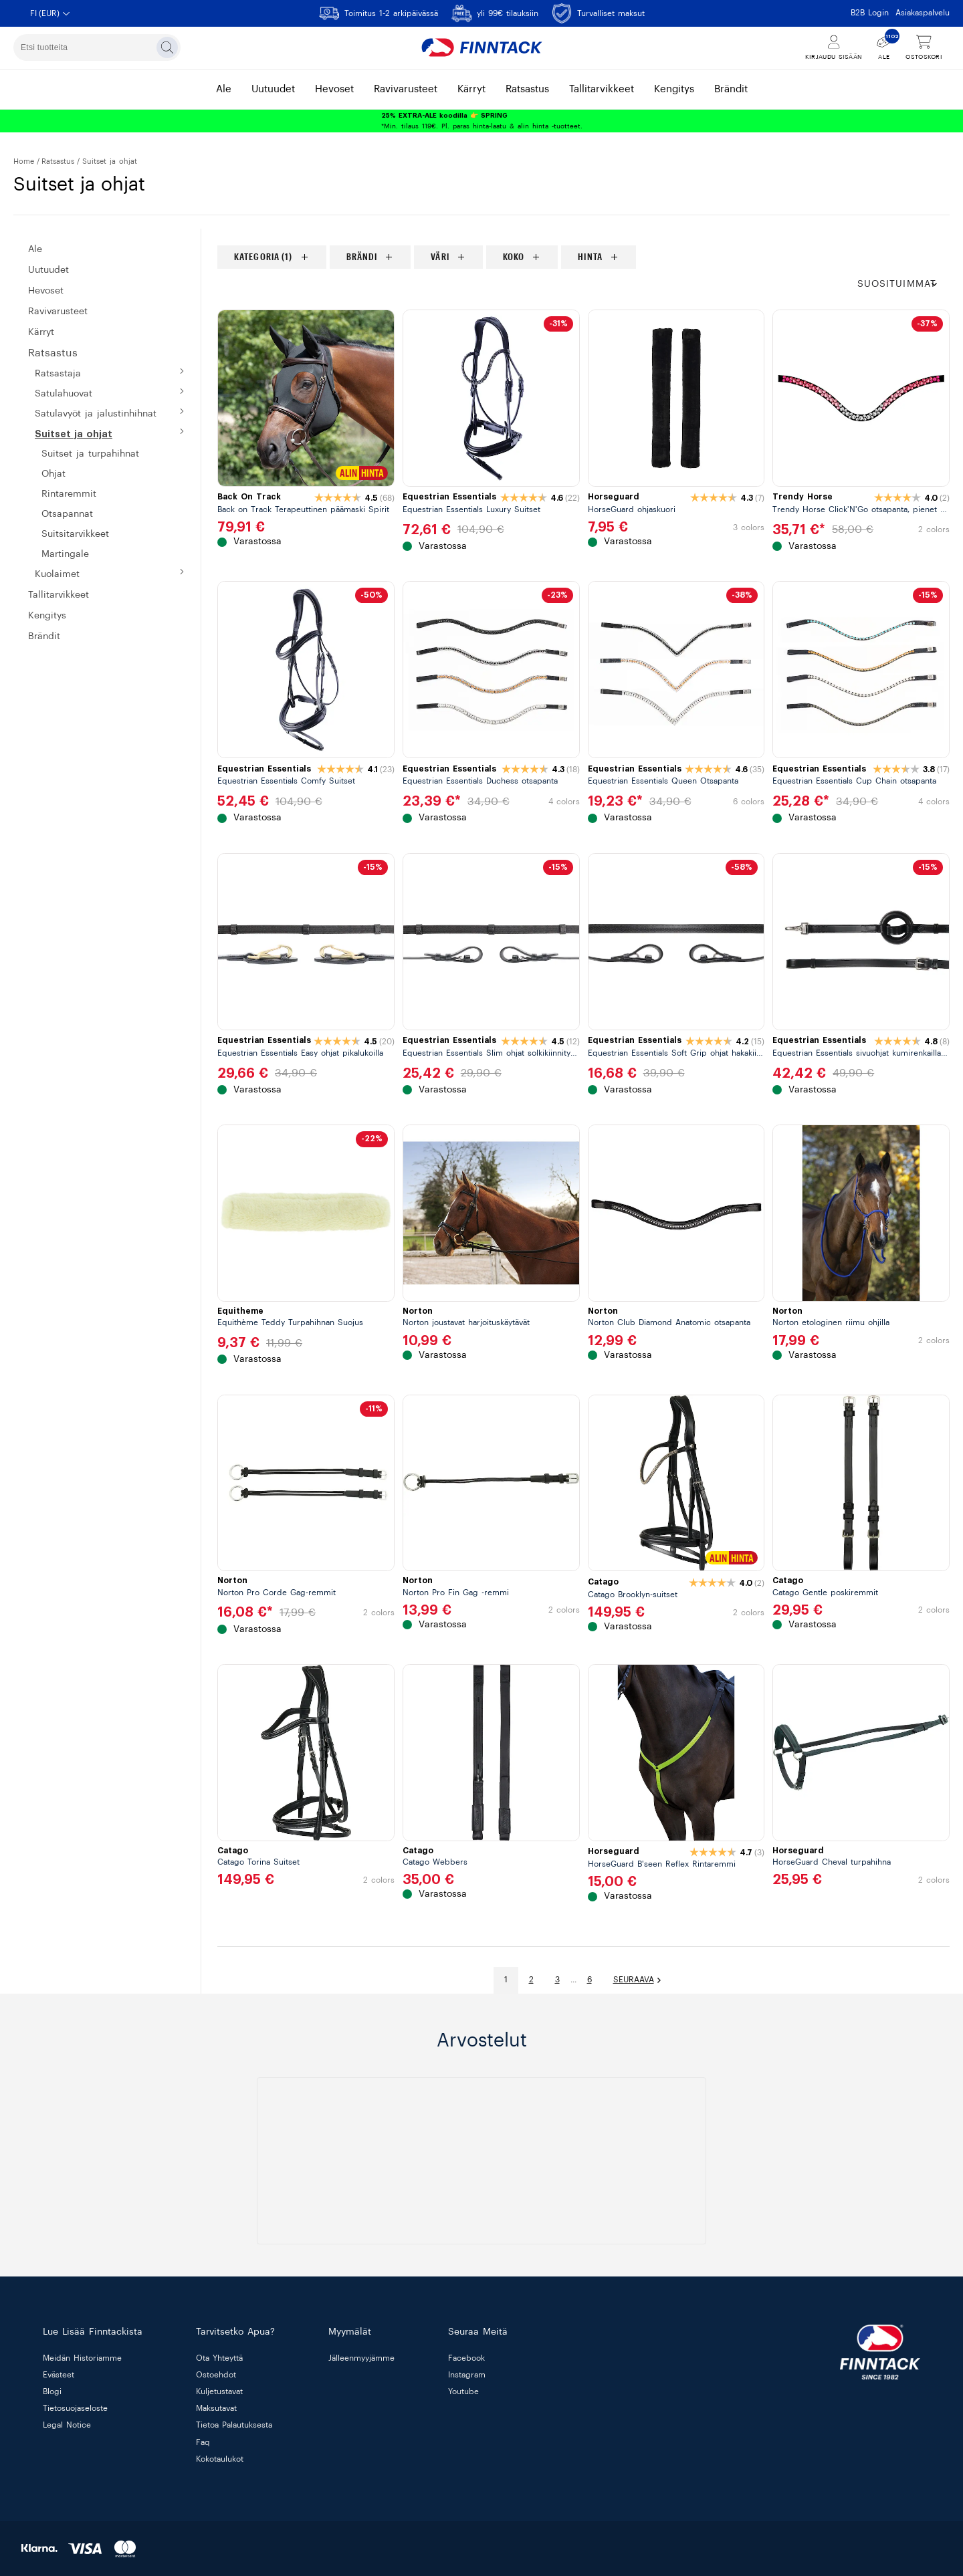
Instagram (467, 2375)
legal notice (67, 2426)
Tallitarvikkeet (58, 595)
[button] (903, 284)
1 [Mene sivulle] (506, 1980)
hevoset (334, 89)
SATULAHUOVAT (63, 393)
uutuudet (273, 89)
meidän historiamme (82, 2358)
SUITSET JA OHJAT (73, 434)
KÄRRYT (41, 332)
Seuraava (638, 1980)
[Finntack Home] (481, 47)
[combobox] (97, 47)
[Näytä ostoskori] (924, 48)
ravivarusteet (405, 89)
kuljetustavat (219, 2391)
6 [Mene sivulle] (589, 1980)
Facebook (466, 2358)
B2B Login (870, 13)
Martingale (65, 554)
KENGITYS (47, 615)
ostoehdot (216, 2375)
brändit (731, 89)
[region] (583, 257)
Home (23, 161)
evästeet (58, 2375)
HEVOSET (46, 291)
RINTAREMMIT (68, 494)
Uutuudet (48, 270)
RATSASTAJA (58, 373)
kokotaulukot (219, 2459)
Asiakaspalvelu (922, 13)
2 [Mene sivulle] (531, 1980)
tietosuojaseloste (75, 2409)
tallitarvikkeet (601, 89)
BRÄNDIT (44, 636)
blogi (52, 2391)
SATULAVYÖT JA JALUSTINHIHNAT (95, 414)
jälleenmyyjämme (361, 2358)
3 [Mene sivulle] (557, 1980)
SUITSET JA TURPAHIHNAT (90, 454)
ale (223, 89)
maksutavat (216, 2409)
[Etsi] (167, 47)
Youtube (463, 2391)
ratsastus (527, 89)
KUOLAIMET (57, 574)
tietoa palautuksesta (234, 2426)
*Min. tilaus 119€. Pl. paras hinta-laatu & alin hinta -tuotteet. (481, 121)
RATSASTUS (57, 161)
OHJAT (53, 474)
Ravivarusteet (58, 311)
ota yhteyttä (219, 2358)
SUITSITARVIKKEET (75, 534)
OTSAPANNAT (67, 514)
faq (203, 2442)
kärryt (471, 89)
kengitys (674, 89)
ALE (35, 249)
